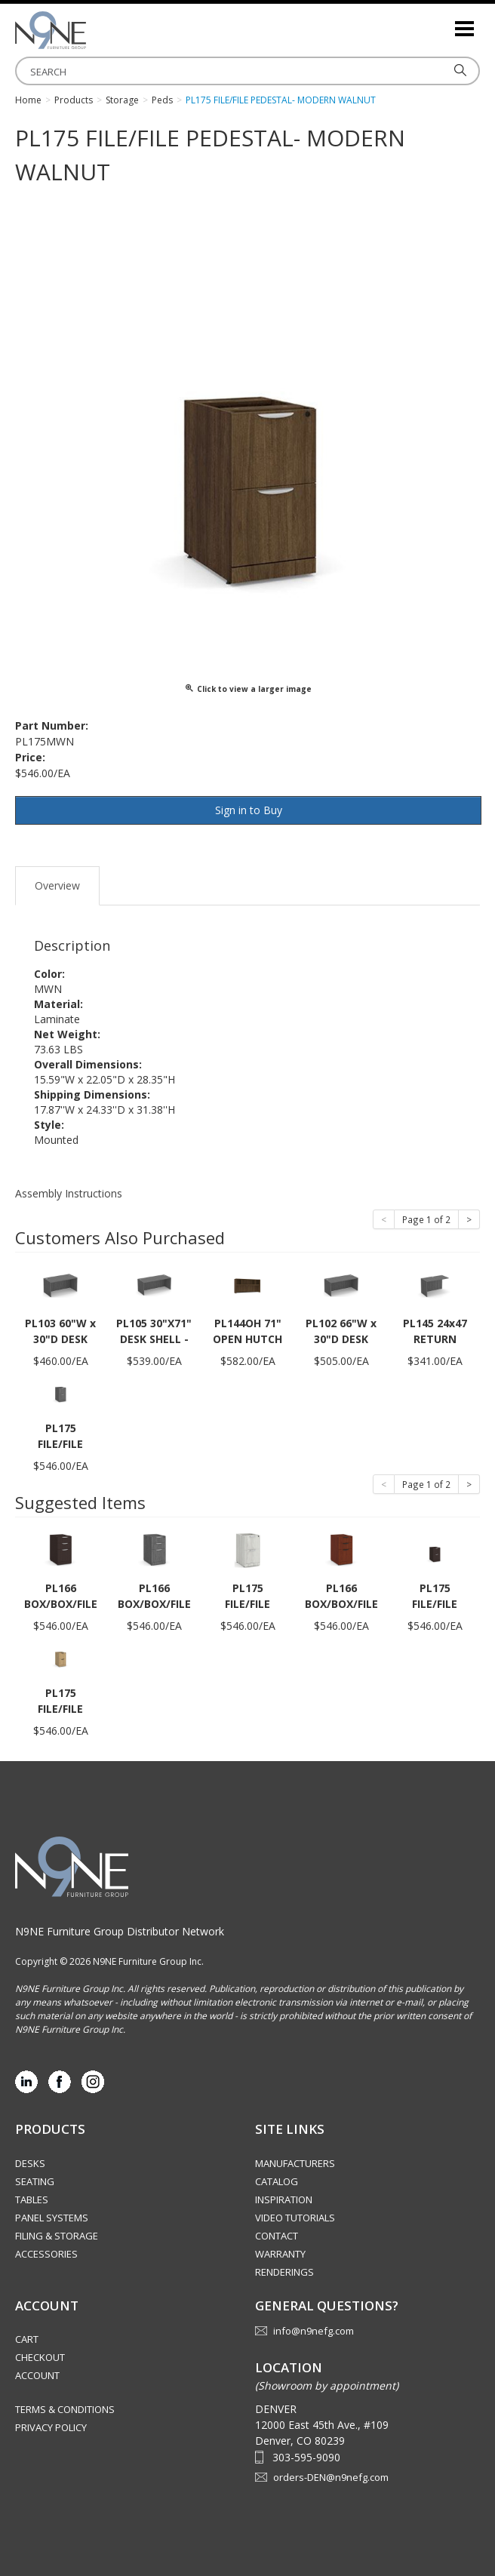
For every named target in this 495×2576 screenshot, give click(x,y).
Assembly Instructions (68, 1193)
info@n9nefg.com (313, 2331)
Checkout (40, 2357)
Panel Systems (51, 2217)
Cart (26, 2339)
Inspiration (283, 2199)
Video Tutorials (295, 2217)
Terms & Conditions (65, 2409)
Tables (31, 2199)
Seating (34, 2181)
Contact (276, 2235)
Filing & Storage (56, 2235)
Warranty (280, 2254)
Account (37, 2375)
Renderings (284, 2272)
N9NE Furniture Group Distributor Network (119, 1931)
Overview (57, 885)
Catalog (276, 2181)
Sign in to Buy (248, 810)
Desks (30, 2163)
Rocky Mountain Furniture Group (90, 30)
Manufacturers (295, 2163)
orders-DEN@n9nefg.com (331, 2477)
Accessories (46, 2254)
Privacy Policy (51, 2427)
